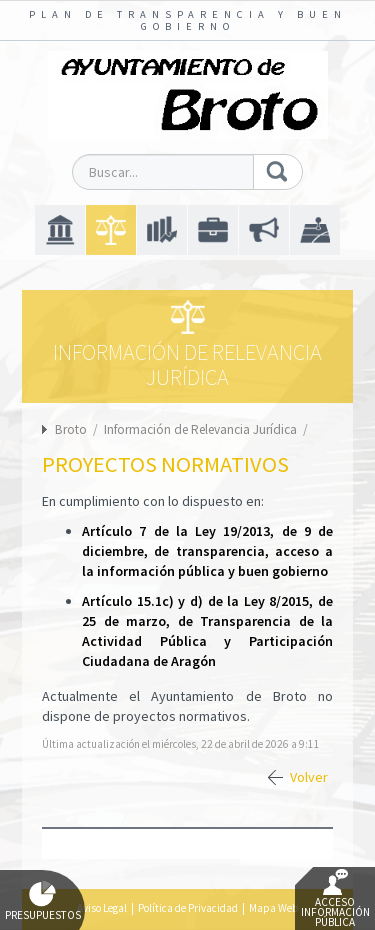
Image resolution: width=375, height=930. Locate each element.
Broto (71, 429)
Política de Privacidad (188, 908)
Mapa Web (273, 908)
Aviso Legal (102, 908)
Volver (309, 777)
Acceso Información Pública (335, 899)
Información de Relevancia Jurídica (202, 429)
